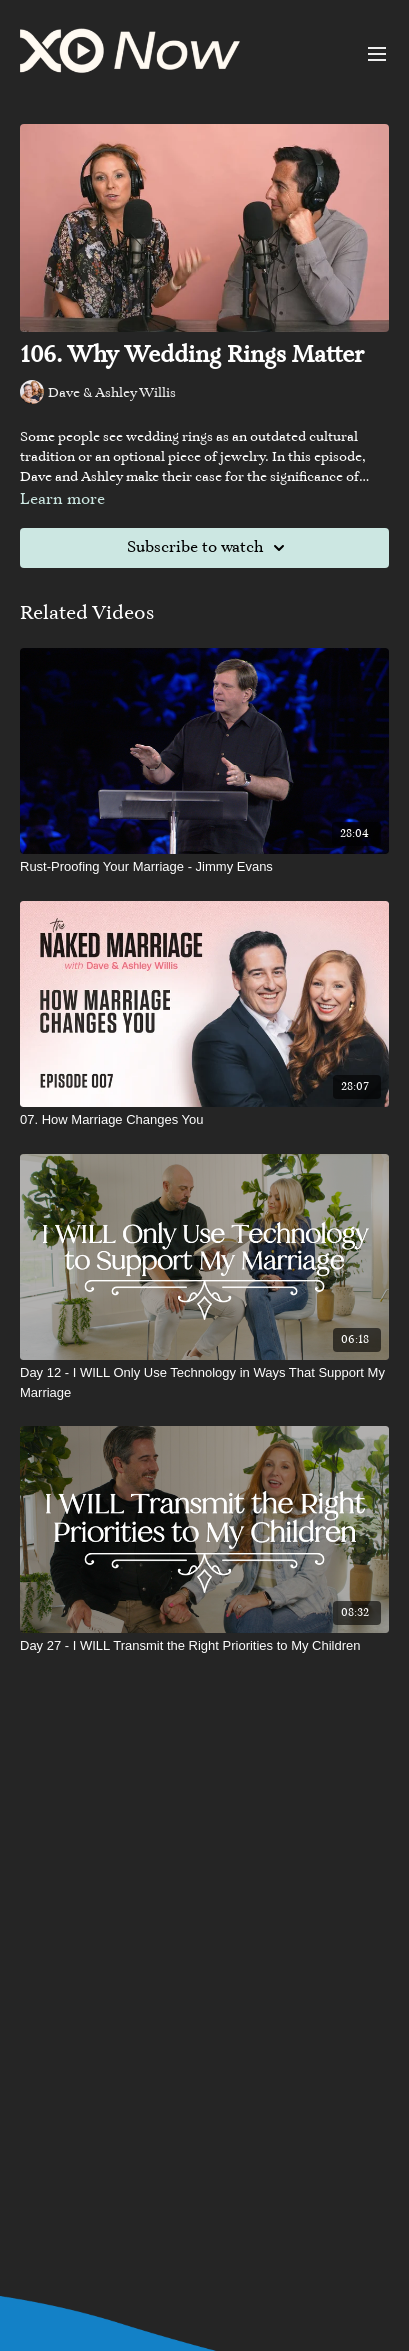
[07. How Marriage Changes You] (204, 1120)
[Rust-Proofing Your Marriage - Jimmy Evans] (204, 867)
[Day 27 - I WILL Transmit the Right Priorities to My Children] (204, 1646)
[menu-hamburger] (377, 54)
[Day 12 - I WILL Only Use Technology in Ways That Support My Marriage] (204, 1382)
